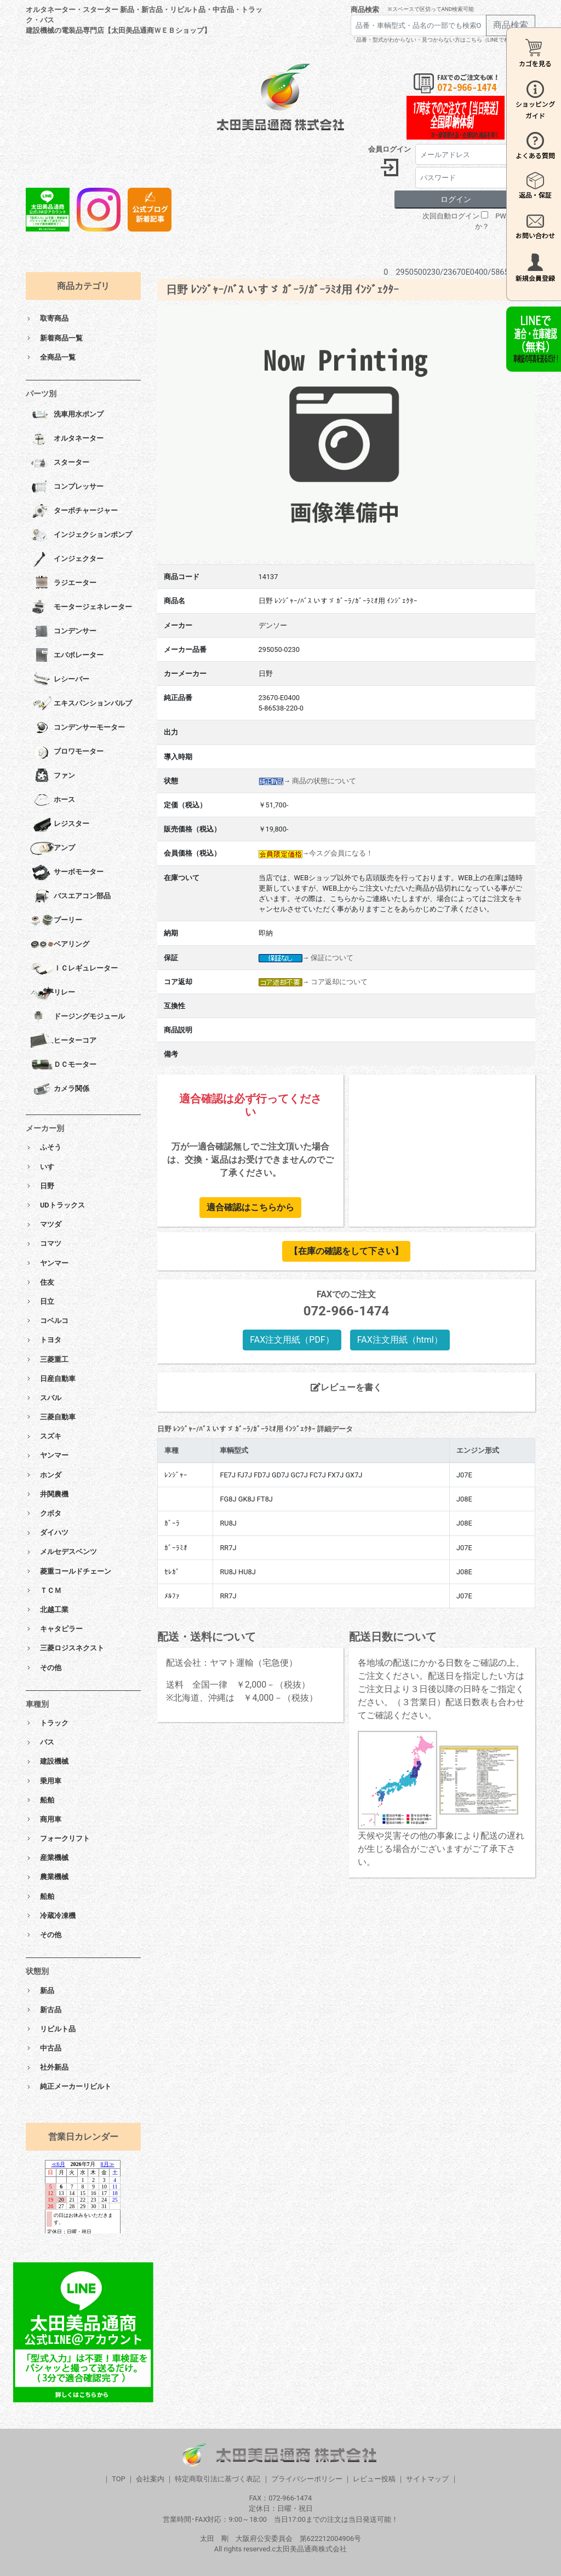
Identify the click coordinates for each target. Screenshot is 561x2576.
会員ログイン (389, 149)
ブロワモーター (67, 752)
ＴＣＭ (50, 1590)
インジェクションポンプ (81, 535)
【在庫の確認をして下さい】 (346, 1251)
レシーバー (59, 680)
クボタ (50, 1513)
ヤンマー (54, 1263)
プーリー (56, 920)
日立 (47, 1301)
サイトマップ (427, 2479)
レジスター (59, 824)
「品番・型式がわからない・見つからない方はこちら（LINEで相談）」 (438, 40)
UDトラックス (62, 1205)
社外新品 (54, 2067)
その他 (50, 1668)
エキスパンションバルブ (81, 704)
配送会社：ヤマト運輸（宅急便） (231, 1662)
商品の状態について (324, 781)
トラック (54, 1723)
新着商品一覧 (61, 338)
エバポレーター (67, 655)
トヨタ (50, 1340)
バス (47, 1742)
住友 (47, 1282)
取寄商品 (54, 318)
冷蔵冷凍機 (58, 1915)
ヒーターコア (63, 1041)
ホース (52, 800)
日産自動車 (58, 1378)
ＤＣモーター (63, 1065)
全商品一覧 (58, 357)
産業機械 (54, 1857)
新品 (47, 1990)
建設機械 (54, 1761)
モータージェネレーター (81, 607)
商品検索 (365, 9)
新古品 (50, 2010)
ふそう (50, 1147)
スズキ (50, 1436)
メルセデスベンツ (68, 1551)
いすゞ (50, 1167)
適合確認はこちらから (250, 1207)
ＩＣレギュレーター (74, 969)
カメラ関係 (59, 1089)
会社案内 (150, 2479)
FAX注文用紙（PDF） (292, 1340)
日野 (47, 1186)
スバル (50, 1398)
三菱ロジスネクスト (72, 1648)
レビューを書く (346, 1387)
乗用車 (50, 1781)
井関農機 (54, 1494)
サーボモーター (67, 872)
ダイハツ (54, 1532)
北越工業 (54, 1609)
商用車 (50, 1819)
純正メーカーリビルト (75, 2086)
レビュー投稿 (374, 2479)
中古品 (50, 2048)
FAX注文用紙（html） (400, 1340)
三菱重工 (54, 1359)
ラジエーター (63, 583)
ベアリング (59, 944)
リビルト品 (58, 2029)
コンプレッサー (67, 487)
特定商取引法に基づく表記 (217, 2479)
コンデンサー (63, 631)
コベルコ (54, 1320)
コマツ (50, 1243)
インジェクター (67, 559)
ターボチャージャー (74, 511)
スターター (59, 463)
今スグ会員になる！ (341, 853)
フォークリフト (65, 1838)
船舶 (47, 1800)
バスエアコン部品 (70, 896)
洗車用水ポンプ (67, 415)
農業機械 (54, 1877)
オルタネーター (67, 439)
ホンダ (50, 1475)
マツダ (50, 1224)
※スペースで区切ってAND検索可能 (431, 9)
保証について (332, 958)
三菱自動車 (58, 1417)
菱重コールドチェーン (75, 1571)
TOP (118, 2479)
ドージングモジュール (77, 1017)
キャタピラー (61, 1629)
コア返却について (339, 982)
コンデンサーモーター (77, 728)
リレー (52, 993)
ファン (52, 776)
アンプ (52, 848)
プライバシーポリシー (306, 2479)
